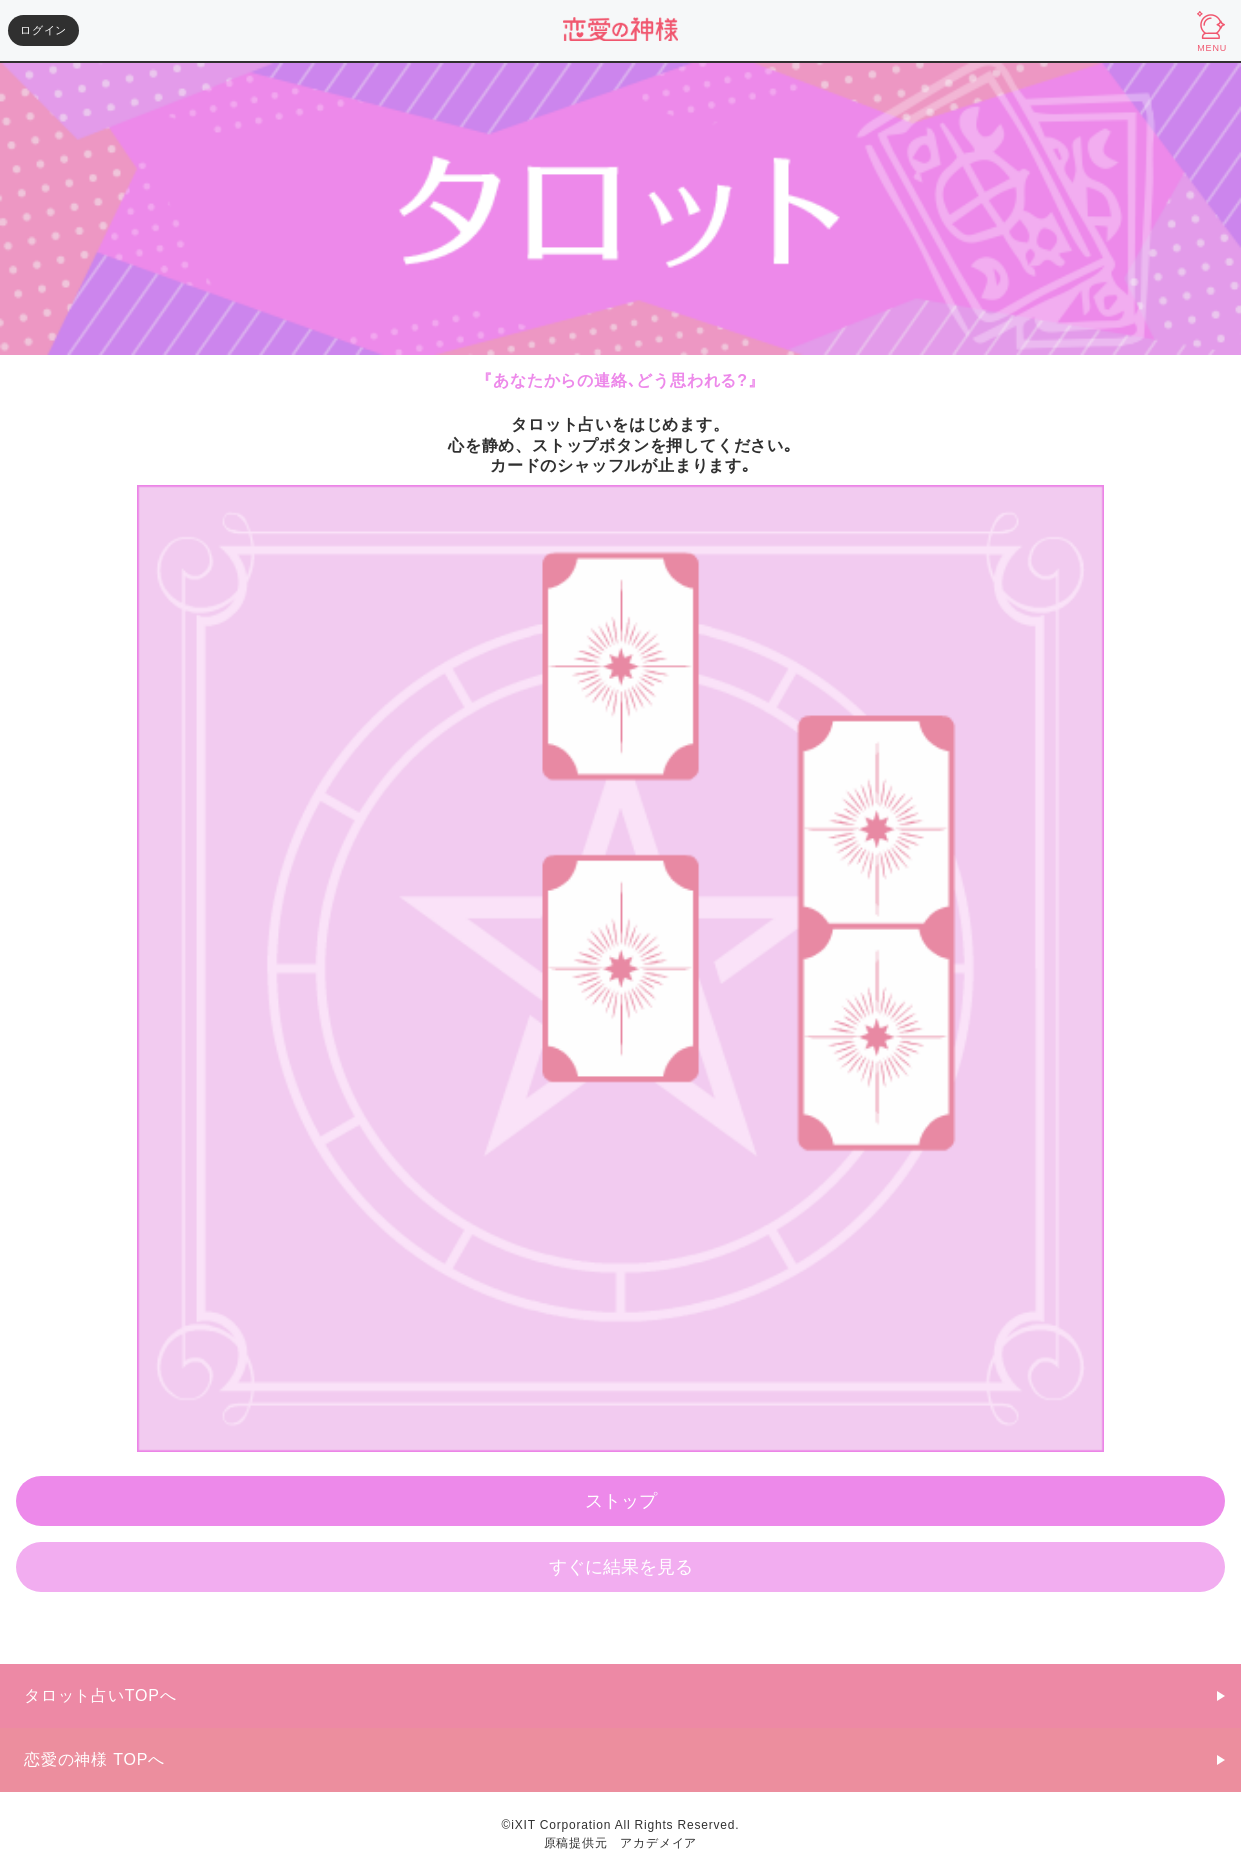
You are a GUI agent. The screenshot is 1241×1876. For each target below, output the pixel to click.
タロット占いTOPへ (100, 1695)
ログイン (43, 30)
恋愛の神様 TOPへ (94, 1759)
